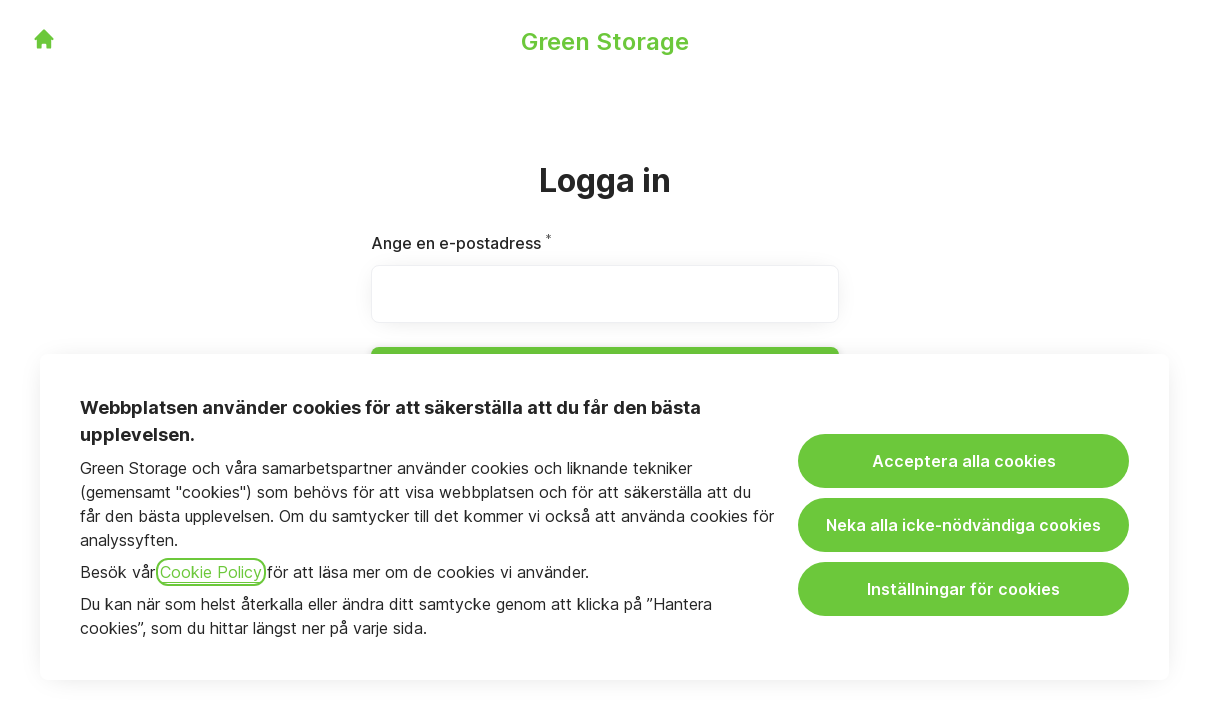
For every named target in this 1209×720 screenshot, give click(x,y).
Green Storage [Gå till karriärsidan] (605, 41)
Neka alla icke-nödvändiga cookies (963, 525)
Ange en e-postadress (510, 243)
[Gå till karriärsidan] (44, 39)
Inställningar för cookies (963, 589)
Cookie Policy (211, 572)
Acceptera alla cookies (964, 461)
